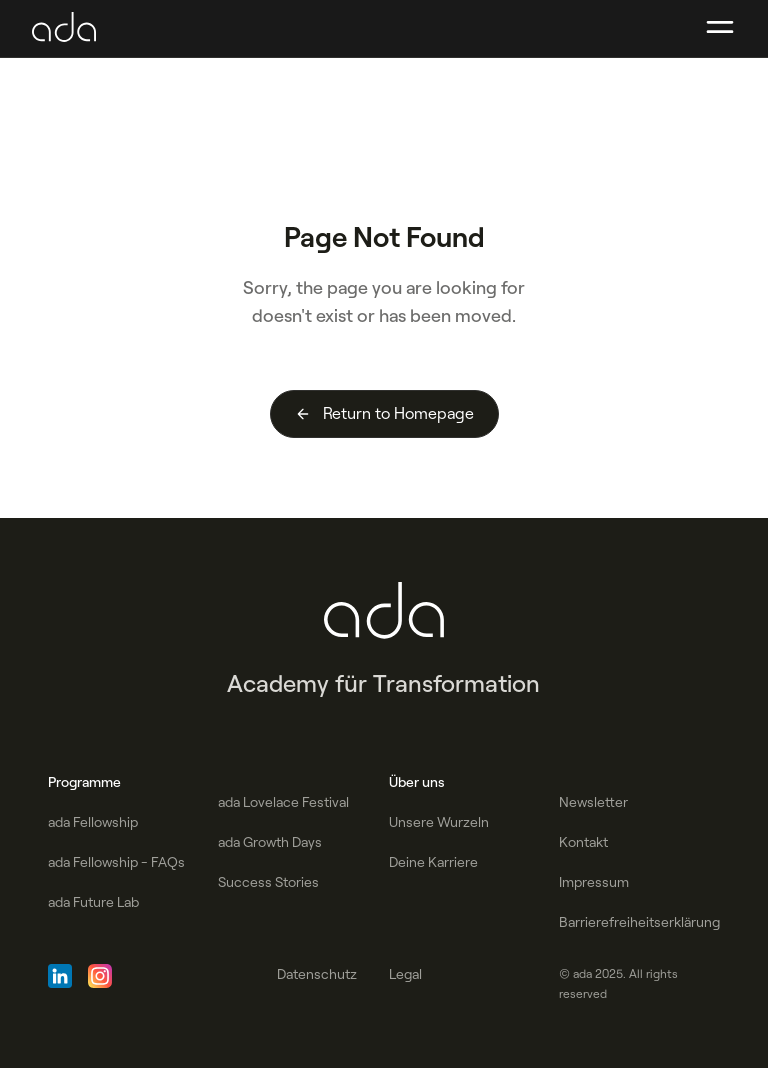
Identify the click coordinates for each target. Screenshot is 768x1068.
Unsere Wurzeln (439, 822)
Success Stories (268, 882)
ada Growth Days (270, 842)
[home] (64, 28)
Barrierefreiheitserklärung (639, 922)
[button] (720, 28)
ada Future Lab (93, 902)
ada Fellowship (93, 822)
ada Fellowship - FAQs (116, 862)
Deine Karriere (433, 862)
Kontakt (583, 842)
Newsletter (593, 802)
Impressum (594, 882)
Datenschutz (317, 974)
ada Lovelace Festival (283, 802)
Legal (405, 974)
